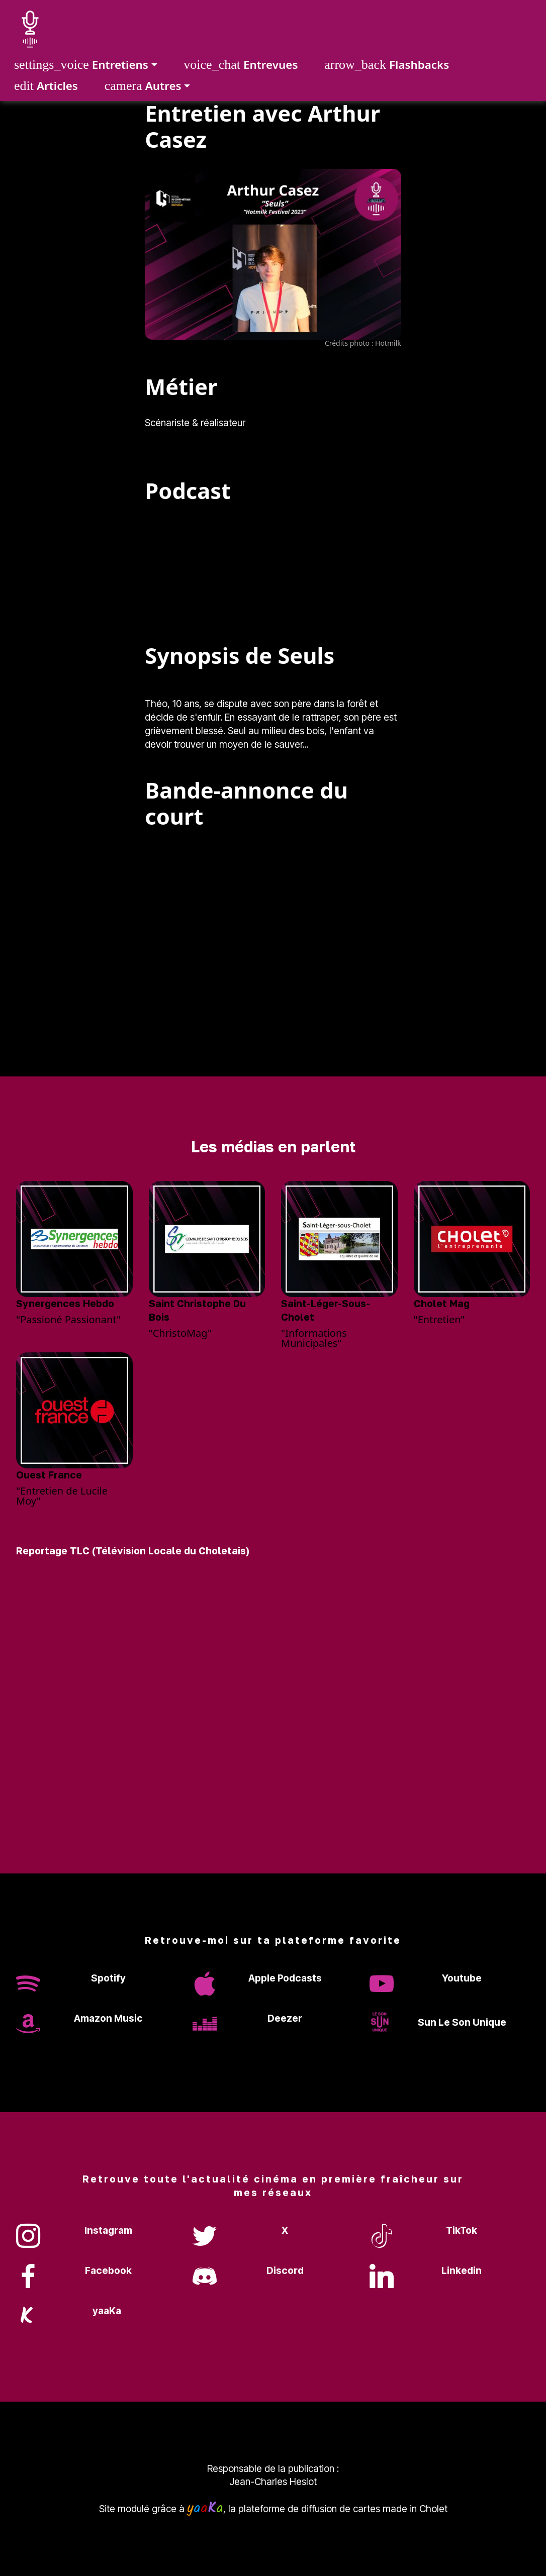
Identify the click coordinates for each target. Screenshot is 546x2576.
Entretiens (81, 64)
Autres (143, 85)
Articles (46, 85)
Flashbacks (386, 64)
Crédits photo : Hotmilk (363, 343)
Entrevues (241, 64)
